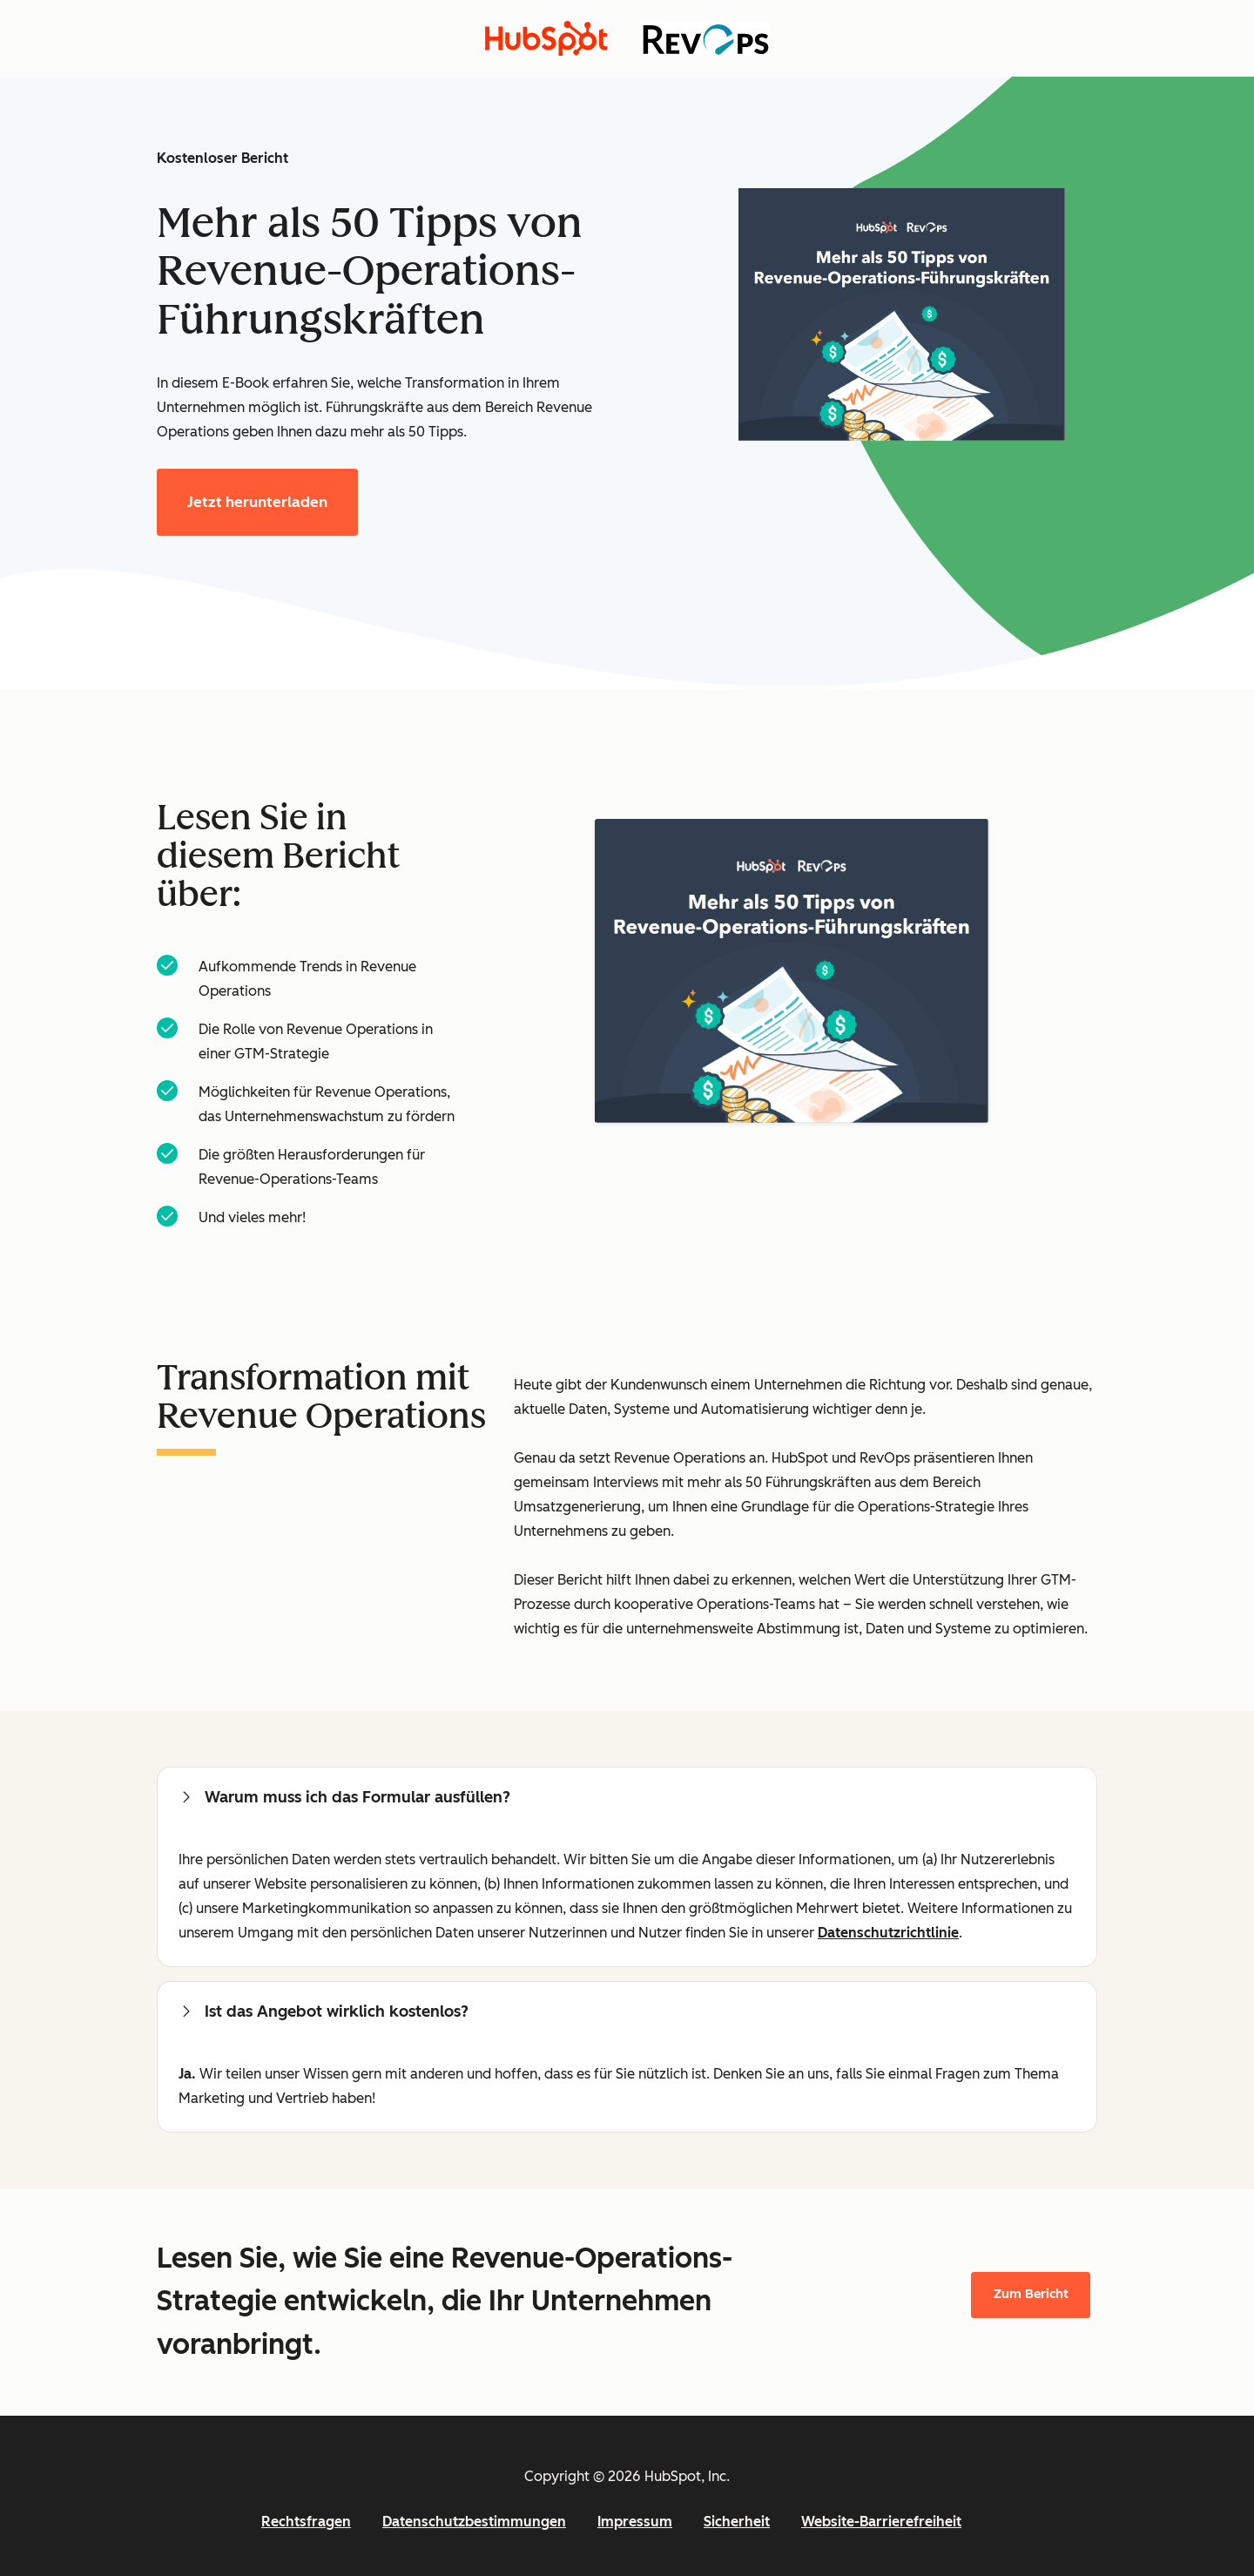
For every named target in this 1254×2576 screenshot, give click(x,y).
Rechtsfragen (306, 2521)
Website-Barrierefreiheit (881, 2521)
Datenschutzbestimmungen (474, 2521)
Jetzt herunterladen (257, 501)
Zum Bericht (1031, 2294)
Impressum (634, 2521)
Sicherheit (737, 2521)
